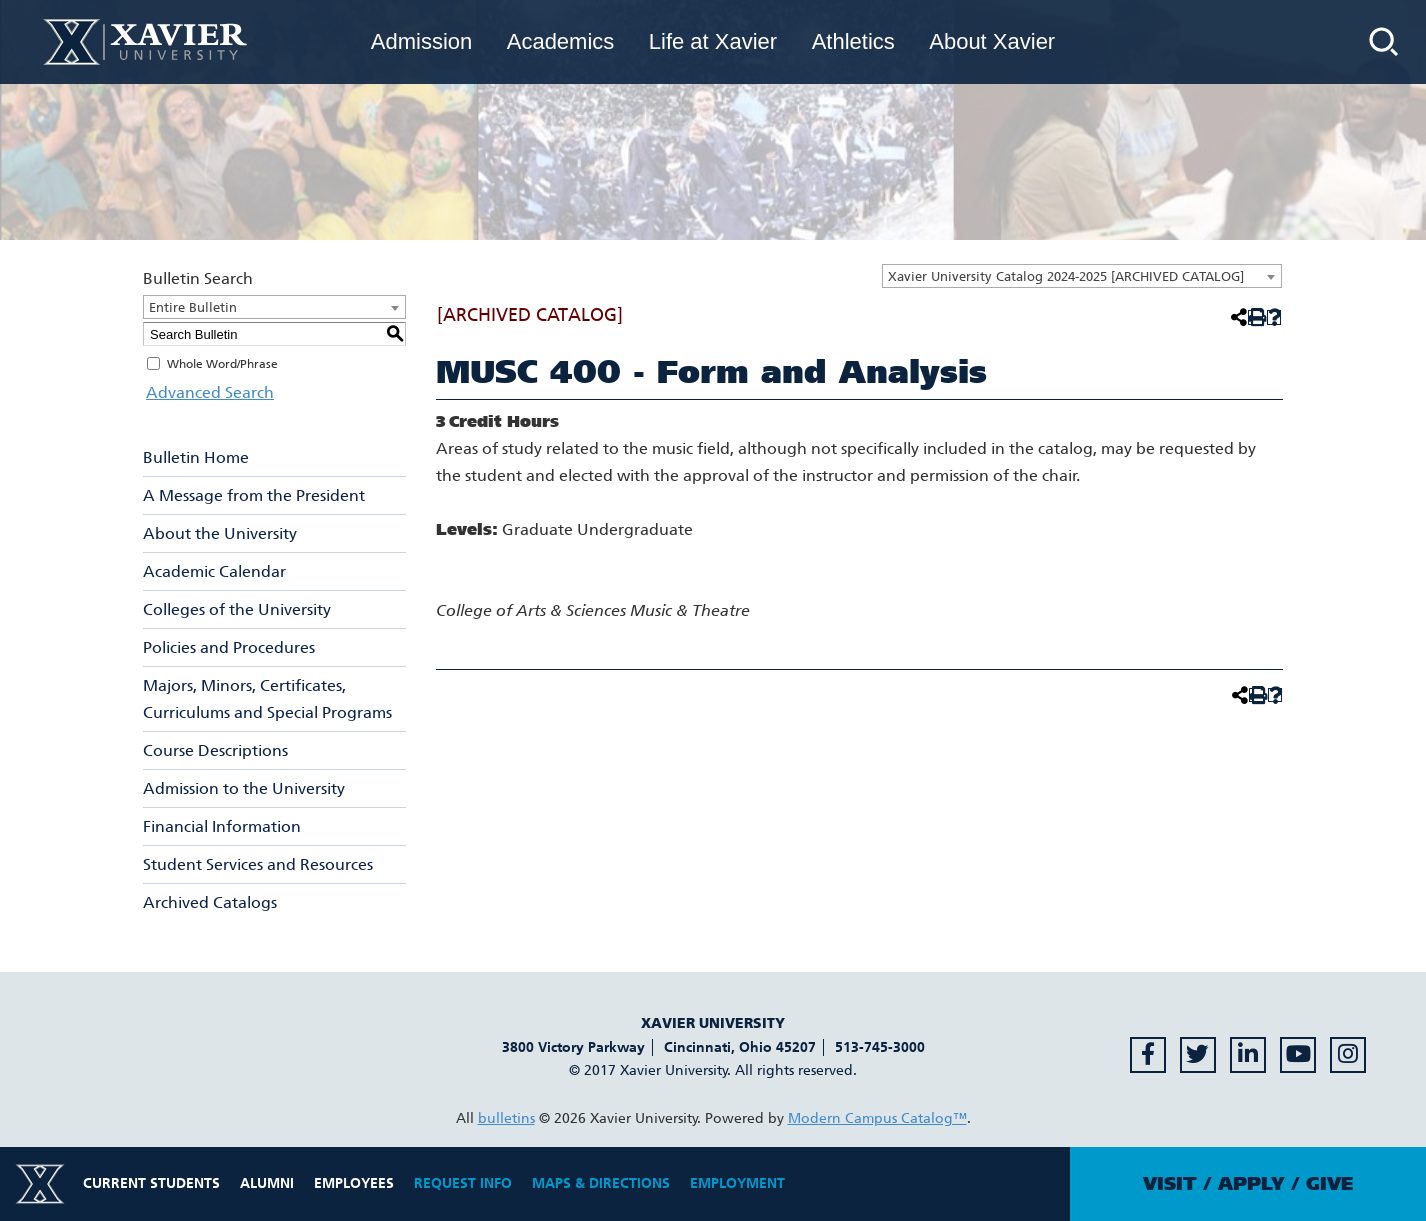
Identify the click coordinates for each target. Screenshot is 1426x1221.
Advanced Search (207, 392)
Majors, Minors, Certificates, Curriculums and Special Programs (267, 699)
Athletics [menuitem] (853, 41)
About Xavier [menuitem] (992, 41)
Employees (354, 1183)
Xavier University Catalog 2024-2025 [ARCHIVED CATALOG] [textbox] (1066, 276)
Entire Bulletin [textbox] (193, 307)
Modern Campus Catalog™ (877, 1118)
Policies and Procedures (229, 647)
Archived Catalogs (210, 902)
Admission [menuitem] (421, 41)
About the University (220, 533)
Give (1329, 1184)
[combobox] (1082, 276)
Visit (1170, 1184)
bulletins (506, 1118)
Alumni (267, 1183)
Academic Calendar (214, 571)
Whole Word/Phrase (222, 364)
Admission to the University (244, 788)
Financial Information (222, 826)
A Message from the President (254, 495)
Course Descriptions (215, 750)
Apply (1251, 1184)
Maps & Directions (601, 1183)
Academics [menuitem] (561, 41)
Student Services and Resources (258, 864)
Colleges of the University (237, 609)
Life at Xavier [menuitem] (713, 41)
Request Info (463, 1183)
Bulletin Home (196, 457)
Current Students (151, 1183)
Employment (737, 1183)
